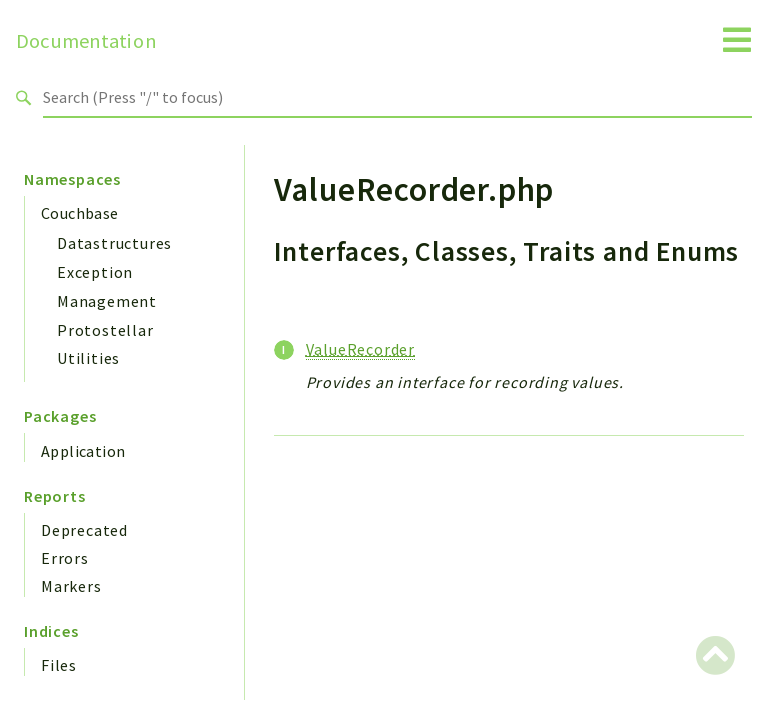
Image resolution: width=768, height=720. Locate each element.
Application (83, 451)
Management (107, 301)
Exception (95, 272)
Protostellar (105, 330)
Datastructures (114, 243)
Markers (71, 586)
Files (59, 665)
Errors (65, 558)
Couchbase (80, 213)
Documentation (86, 41)
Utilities (88, 358)
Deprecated (84, 530)
